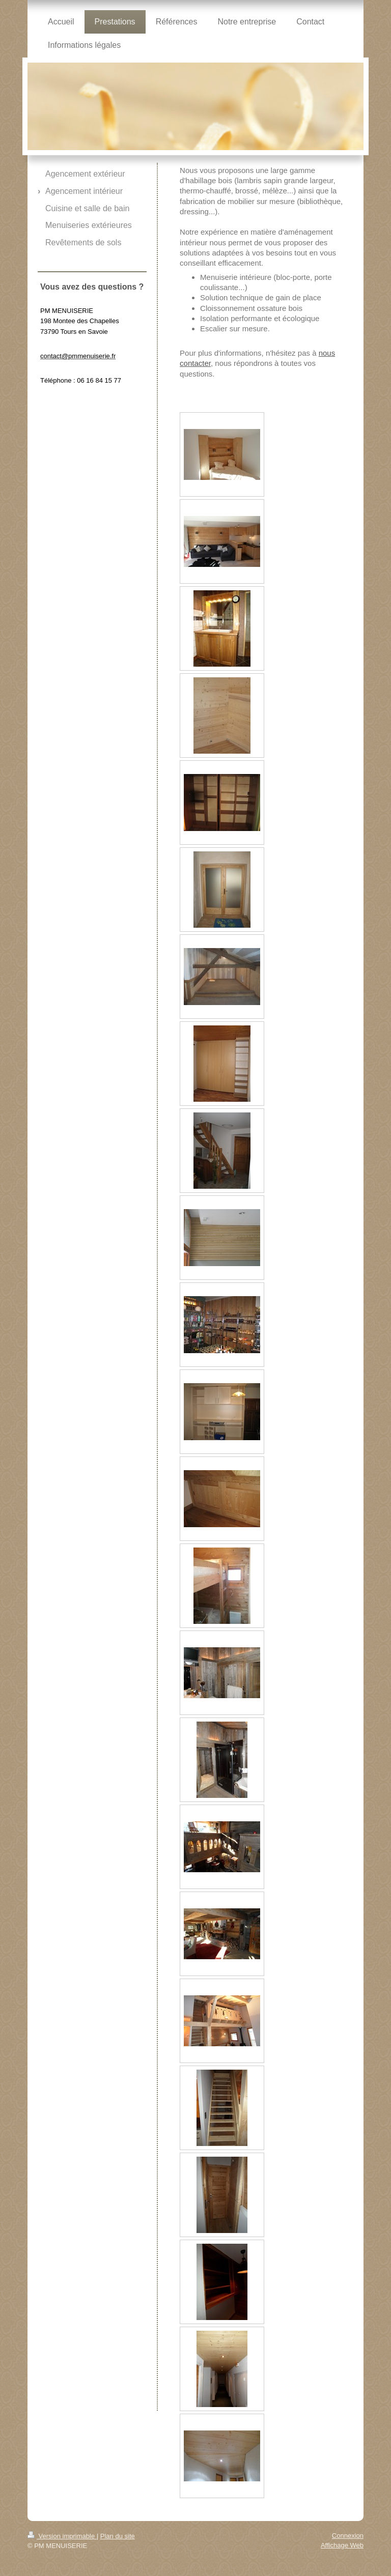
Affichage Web (342, 2545)
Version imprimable (62, 2536)
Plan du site (117, 2536)
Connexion (348, 2535)
